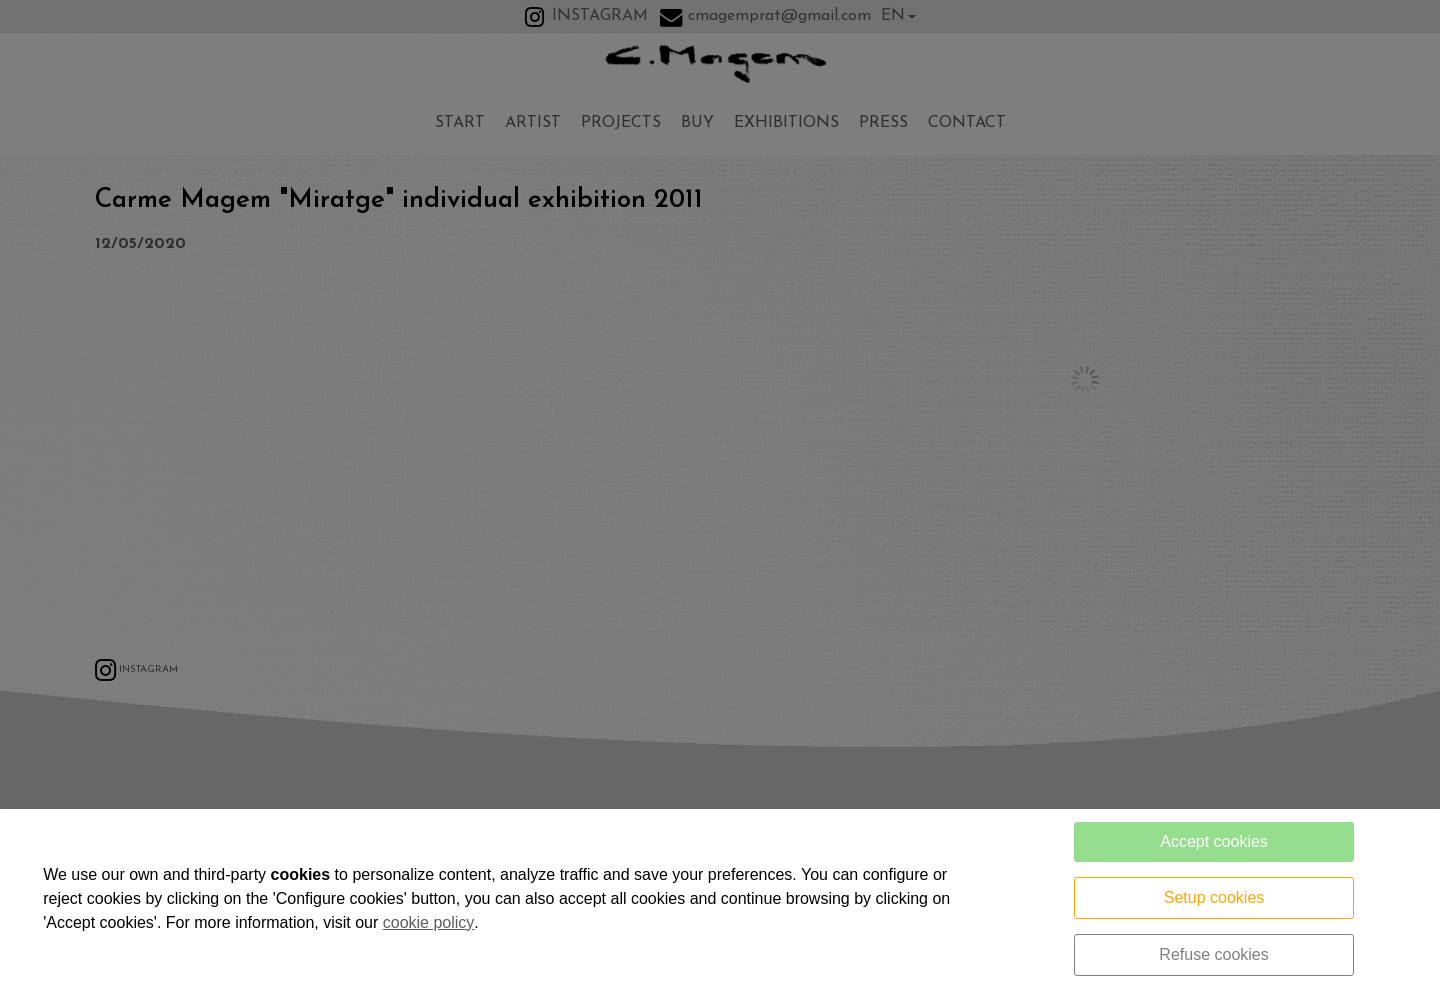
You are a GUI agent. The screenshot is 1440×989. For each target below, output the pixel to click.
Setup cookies (1214, 897)
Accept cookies (1214, 841)
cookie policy (429, 922)
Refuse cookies (1213, 954)
